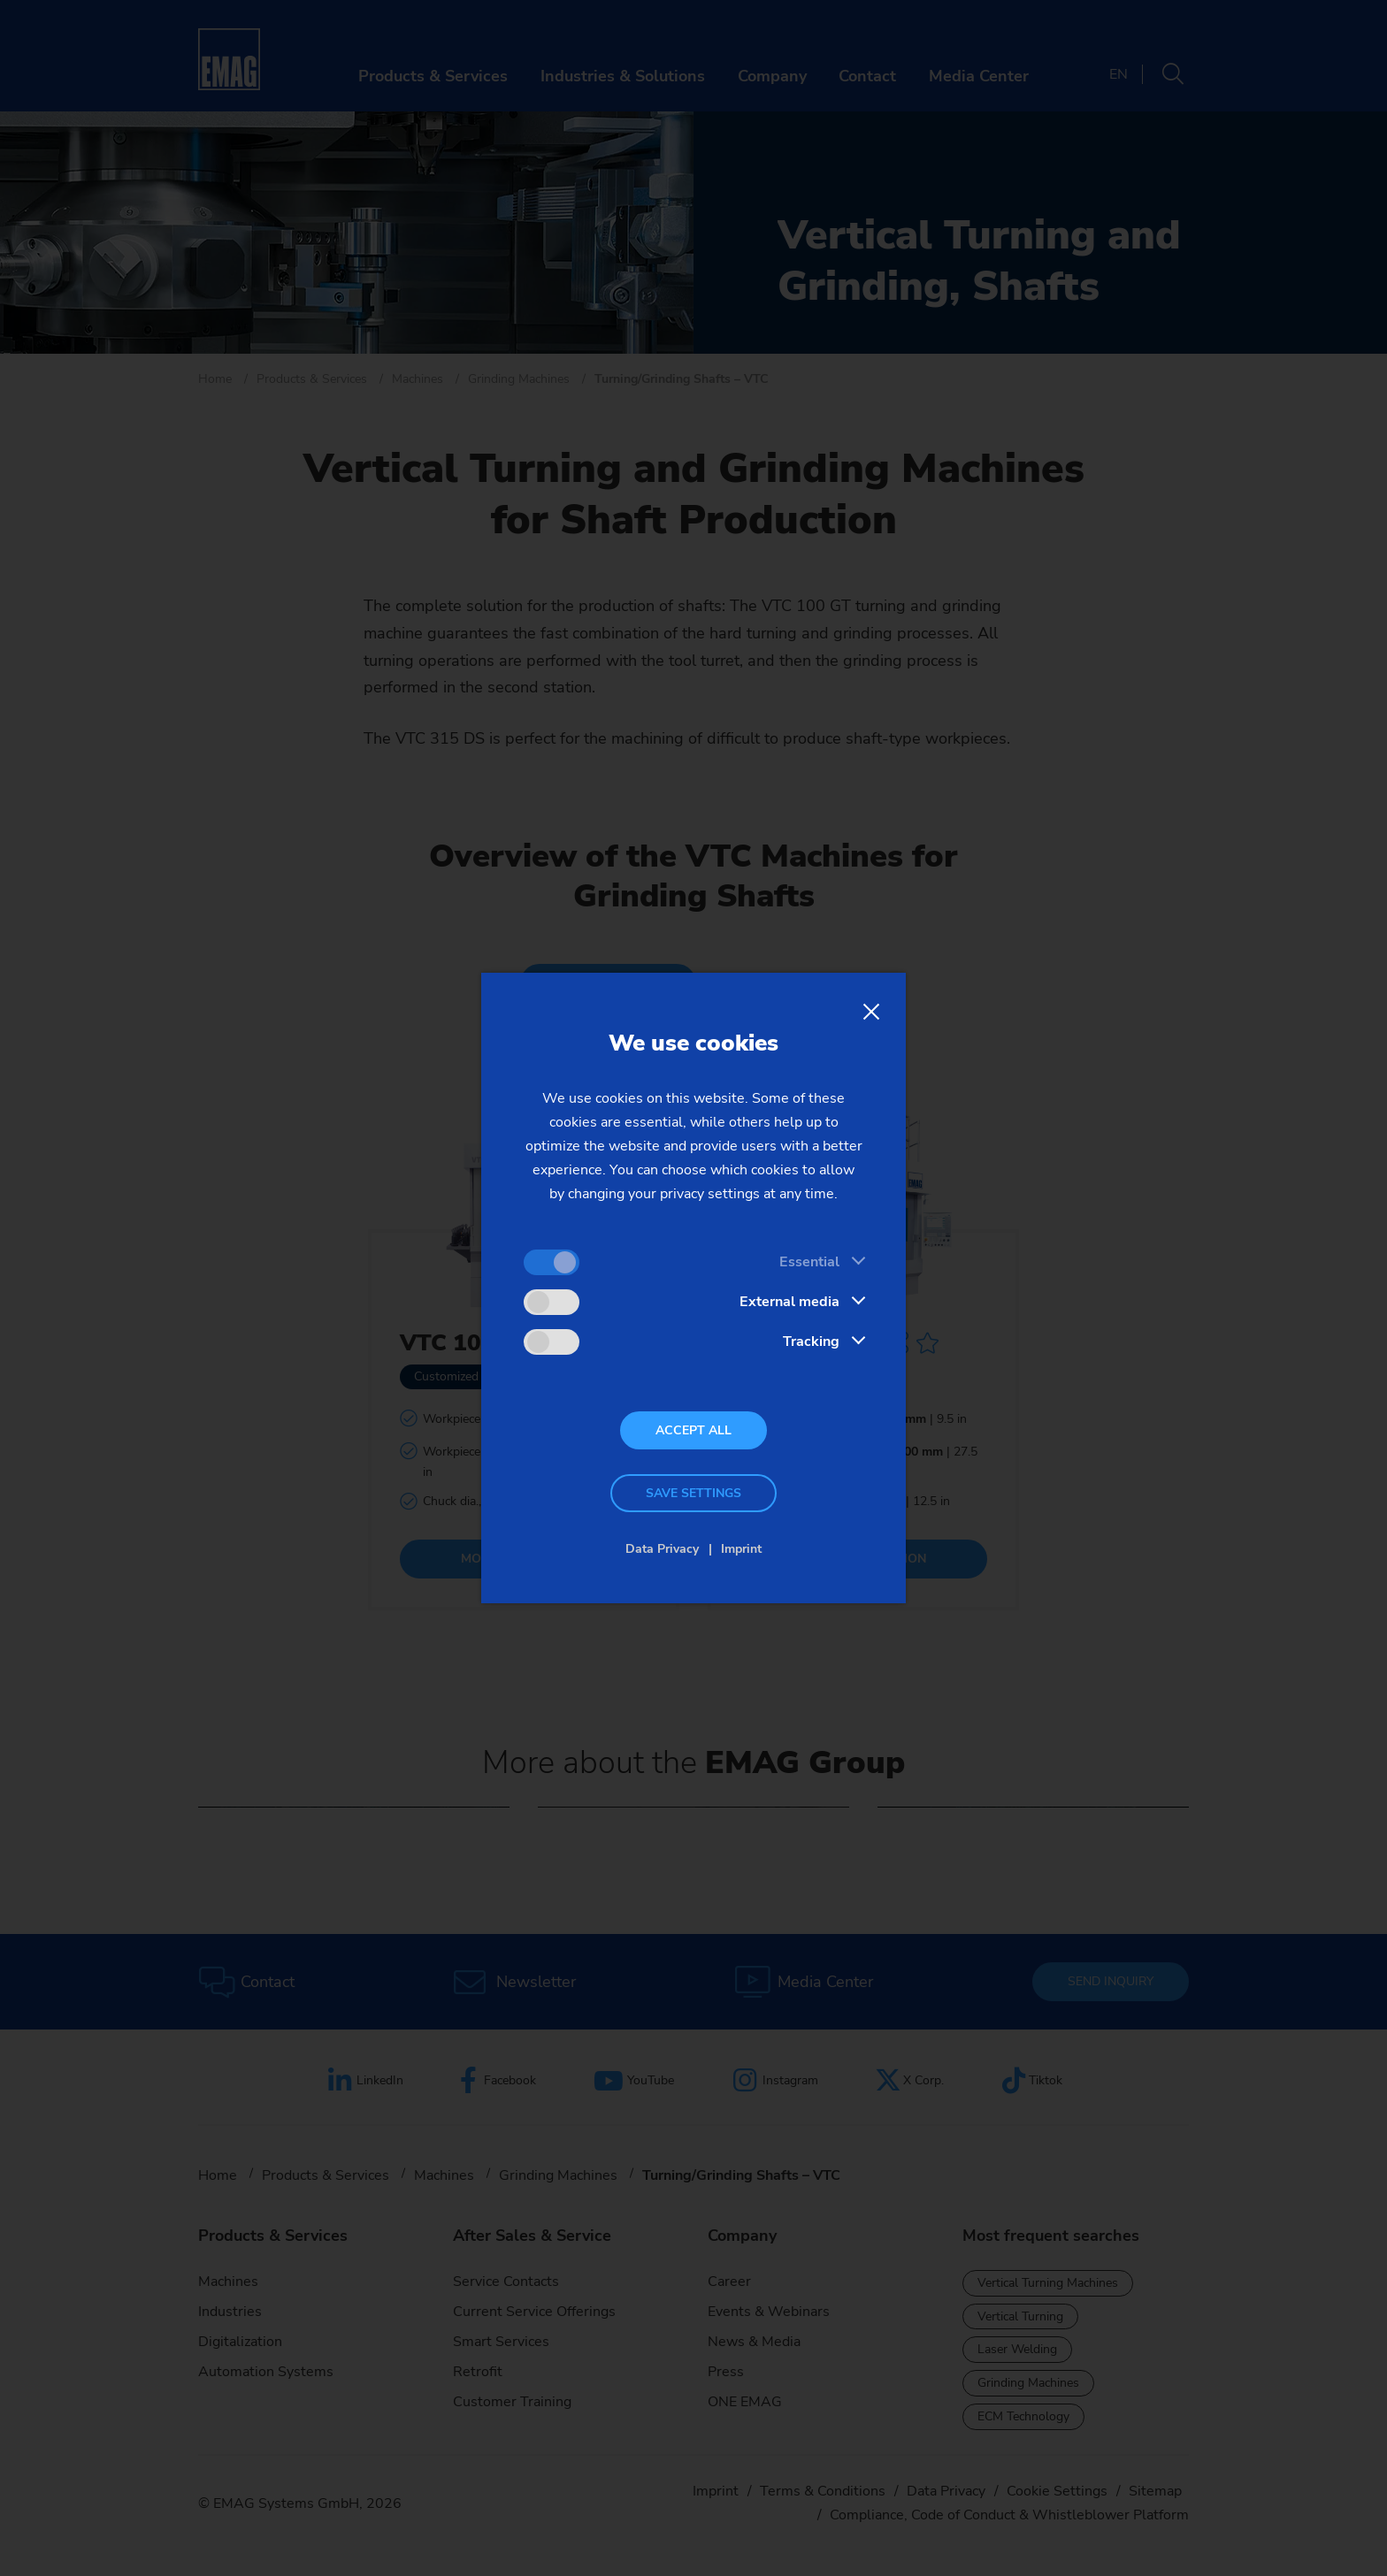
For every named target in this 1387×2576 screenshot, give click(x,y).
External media (789, 1301)
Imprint (741, 1548)
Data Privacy (662, 1548)
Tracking (811, 1341)
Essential (809, 1262)
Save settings (693, 1493)
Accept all (693, 1430)
